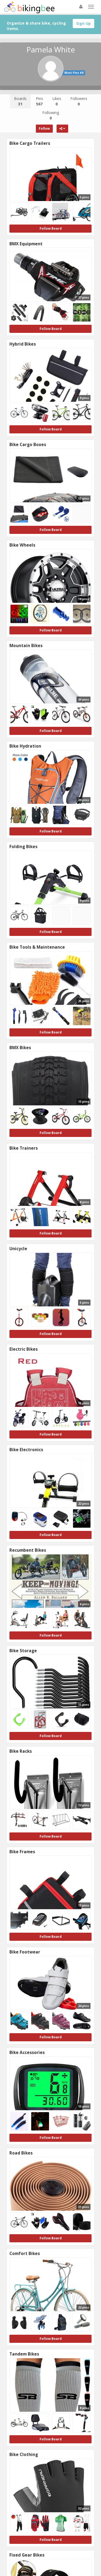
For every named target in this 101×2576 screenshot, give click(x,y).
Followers (78, 101)
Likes (56, 101)
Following (50, 115)
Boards (20, 101)
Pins (39, 101)
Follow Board (51, 228)
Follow (44, 128)
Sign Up (83, 23)
